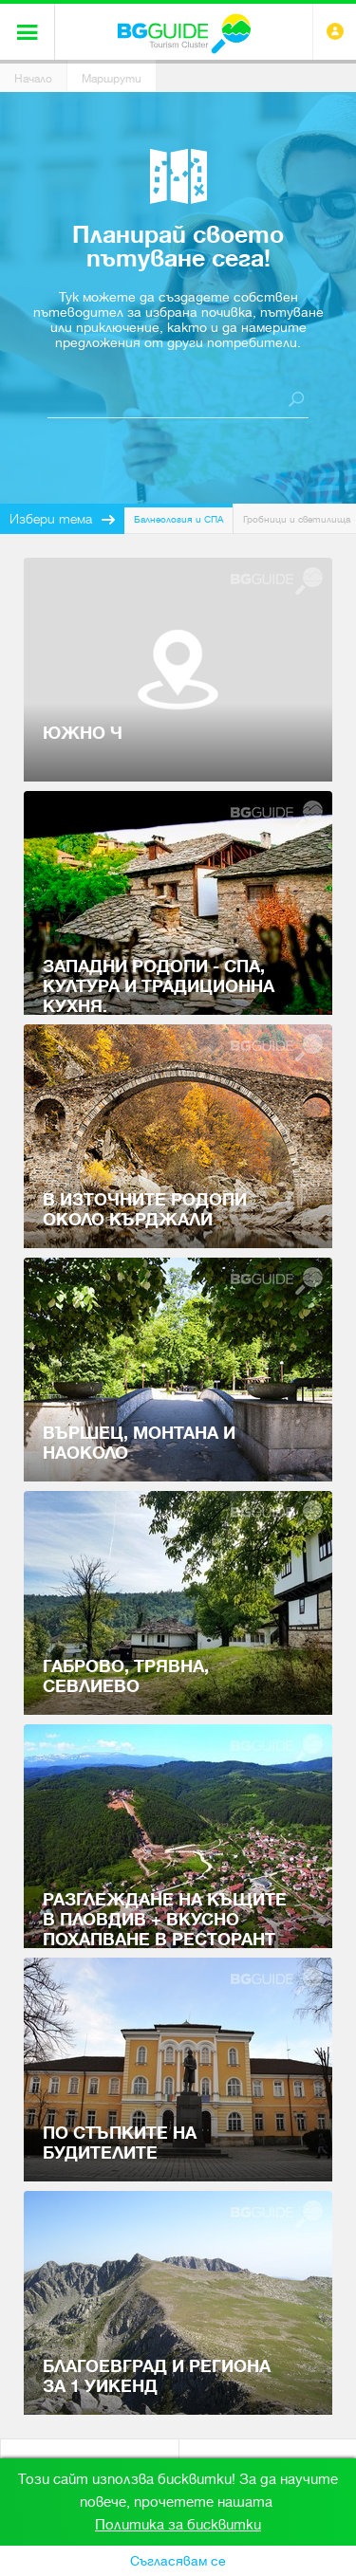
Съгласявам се (178, 2560)
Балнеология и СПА (178, 519)
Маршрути (111, 78)
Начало (33, 78)
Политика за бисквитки (178, 2524)
